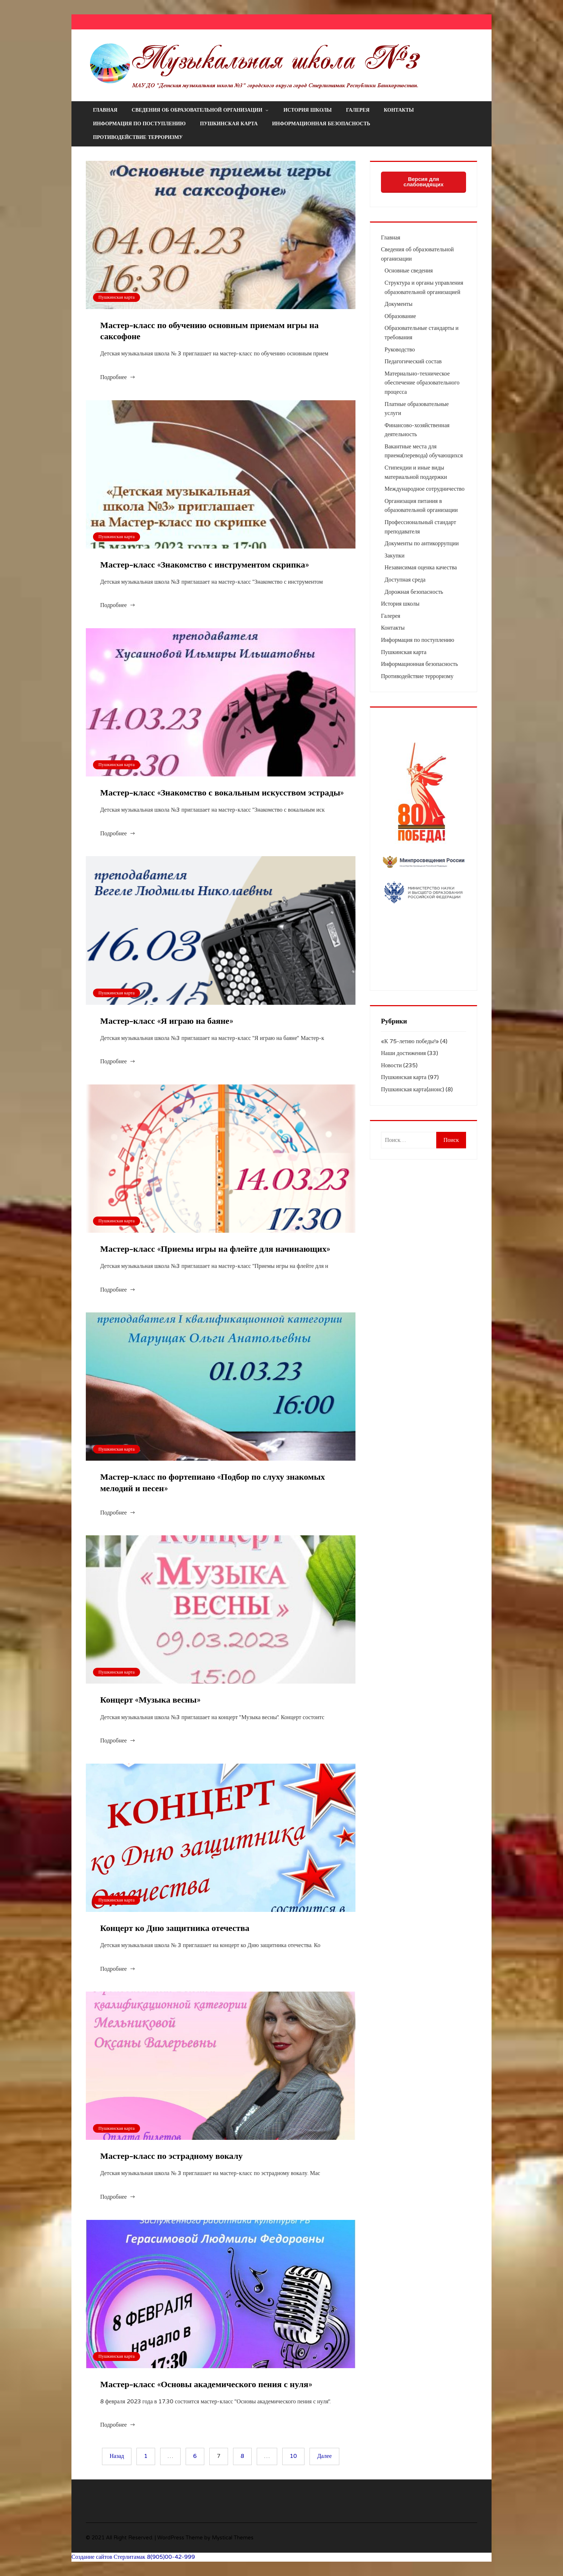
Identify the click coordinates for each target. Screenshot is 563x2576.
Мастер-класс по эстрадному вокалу (171, 2156)
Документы (399, 304)
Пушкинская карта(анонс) (412, 1089)
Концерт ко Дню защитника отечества (175, 1928)
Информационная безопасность (321, 124)
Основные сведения (409, 270)
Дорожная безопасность (414, 592)
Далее (324, 2456)
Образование (400, 316)
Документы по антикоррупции (422, 543)
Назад (117, 2456)
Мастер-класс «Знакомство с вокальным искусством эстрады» (222, 793)
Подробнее (113, 377)
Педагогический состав (413, 361)
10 (293, 2456)
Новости (391, 1065)
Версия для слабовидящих (424, 181)
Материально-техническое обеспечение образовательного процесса (422, 383)
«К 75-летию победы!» (410, 1041)
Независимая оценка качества (421, 567)
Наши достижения (403, 1053)
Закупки (395, 555)
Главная (105, 110)
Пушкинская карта (229, 124)
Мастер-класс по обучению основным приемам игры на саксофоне (209, 330)
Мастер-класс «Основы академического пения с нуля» (206, 2384)
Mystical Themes (232, 2538)
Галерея (357, 110)
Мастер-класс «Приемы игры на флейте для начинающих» (215, 1249)
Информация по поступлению (139, 124)
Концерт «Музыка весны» (150, 1700)
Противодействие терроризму (138, 137)
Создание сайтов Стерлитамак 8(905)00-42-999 (133, 2557)
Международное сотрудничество (425, 489)
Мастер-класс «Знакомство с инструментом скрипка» (204, 565)
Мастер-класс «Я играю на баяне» (166, 1021)
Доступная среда (405, 579)
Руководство (400, 349)
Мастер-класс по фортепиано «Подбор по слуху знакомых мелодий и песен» (212, 1482)
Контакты (399, 110)
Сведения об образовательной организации (200, 110)
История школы (308, 110)
